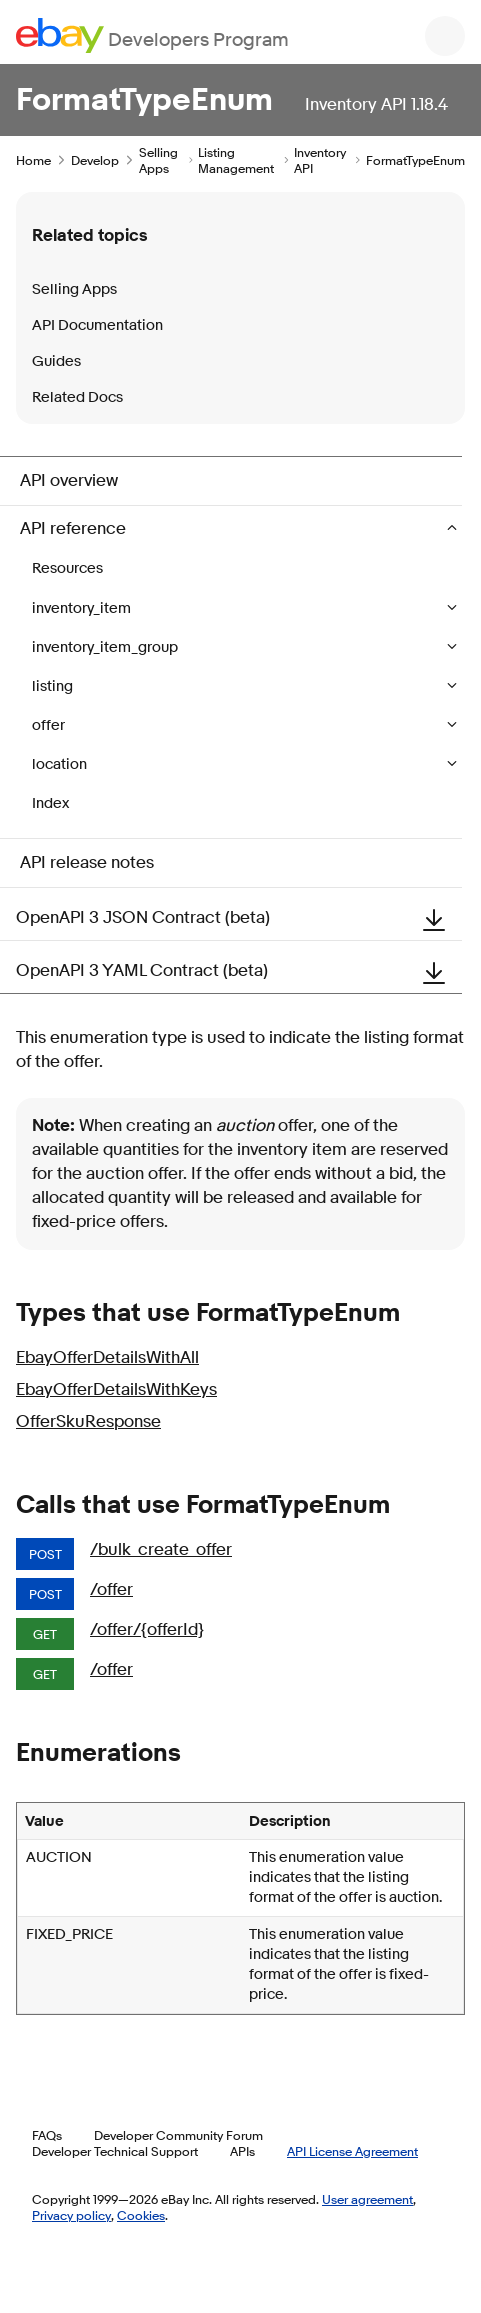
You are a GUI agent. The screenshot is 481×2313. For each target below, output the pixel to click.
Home (33, 160)
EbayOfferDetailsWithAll (107, 1357)
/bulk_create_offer (161, 1549)
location (61, 764)
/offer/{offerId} (147, 1629)
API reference (75, 528)
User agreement (367, 2199)
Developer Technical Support (115, 2151)
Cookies (141, 2215)
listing (54, 686)
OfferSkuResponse (88, 1421)
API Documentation (97, 325)
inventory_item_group (106, 647)
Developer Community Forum (178, 2135)
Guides (56, 361)
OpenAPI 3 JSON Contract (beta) (239, 918)
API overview (69, 480)
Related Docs (77, 397)
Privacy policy (71, 2215)
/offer (111, 1589)
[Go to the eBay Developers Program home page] (152, 35)
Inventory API (320, 160)
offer (50, 725)
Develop (95, 160)
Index (50, 803)
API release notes (87, 862)
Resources (67, 568)
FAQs (47, 2135)
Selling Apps (158, 160)
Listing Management (236, 160)
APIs (242, 2151)
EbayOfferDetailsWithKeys (116, 1389)
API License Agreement (352, 2151)
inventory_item (83, 608)
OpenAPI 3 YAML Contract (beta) (239, 971)
